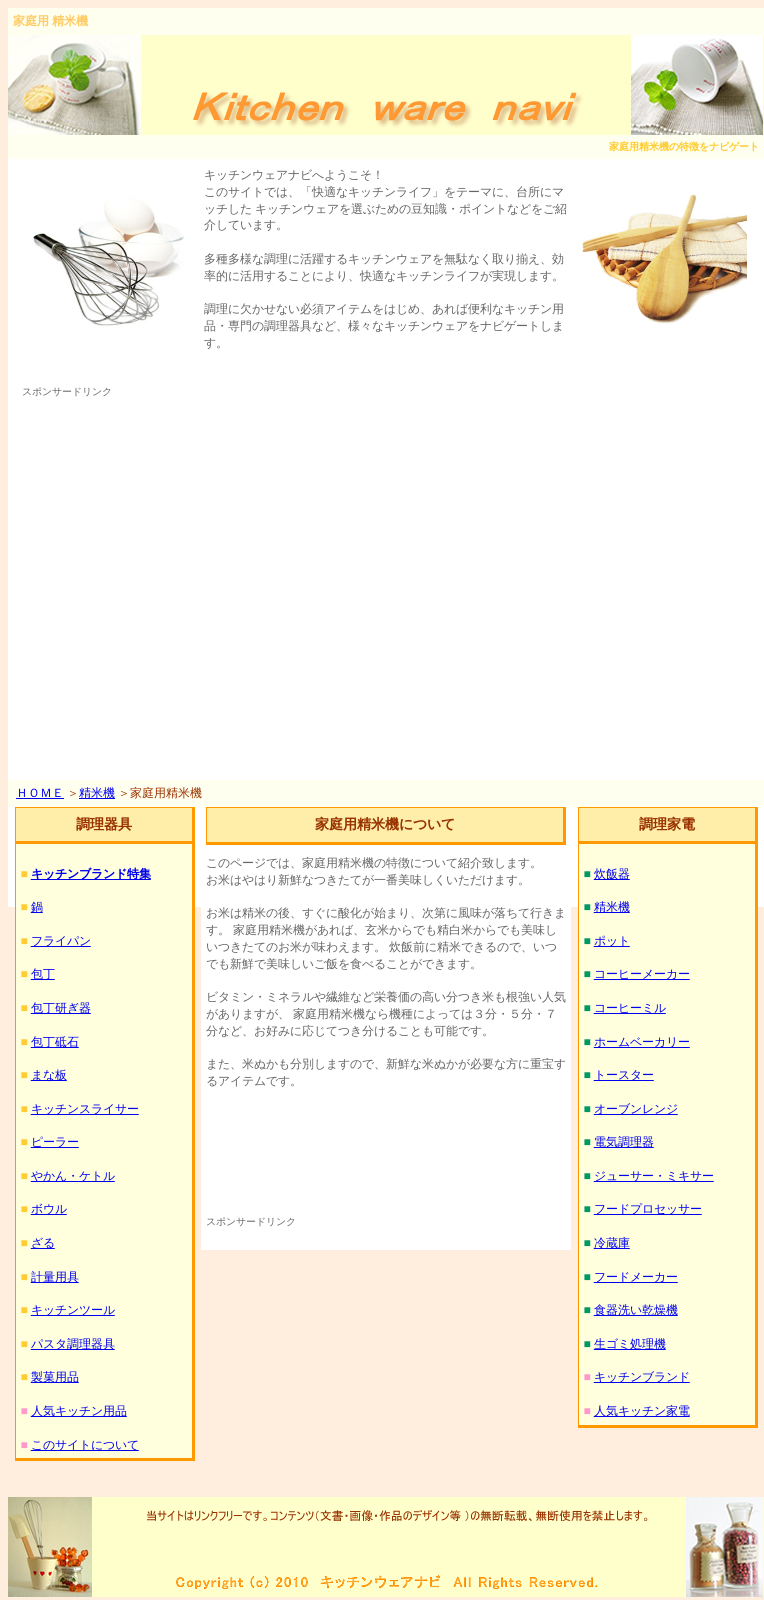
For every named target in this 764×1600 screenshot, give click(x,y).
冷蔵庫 (612, 1243)
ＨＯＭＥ (40, 793)
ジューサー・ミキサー (654, 1176)
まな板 (49, 1075)
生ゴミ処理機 (630, 1344)
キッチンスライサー (85, 1109)
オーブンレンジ (636, 1109)
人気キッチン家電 (642, 1411)
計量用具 (55, 1277)
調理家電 (667, 824)
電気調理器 (624, 1142)
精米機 (97, 793)
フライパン (61, 941)
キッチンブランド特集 (91, 874)
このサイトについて (85, 1445)
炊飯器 (612, 874)
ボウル (49, 1209)
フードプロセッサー (648, 1209)
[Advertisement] (187, 587)
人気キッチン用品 (79, 1411)
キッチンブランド (642, 1377)
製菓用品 (55, 1377)
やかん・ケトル (73, 1176)
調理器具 (104, 824)
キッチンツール (73, 1310)
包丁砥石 (55, 1042)
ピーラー (55, 1142)
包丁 (43, 974)
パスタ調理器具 (73, 1344)
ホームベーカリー (642, 1042)
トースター (624, 1075)
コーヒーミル (630, 1008)
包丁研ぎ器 (61, 1008)
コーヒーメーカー (642, 974)
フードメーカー (636, 1277)
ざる (43, 1243)
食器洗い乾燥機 (636, 1310)
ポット (612, 941)
